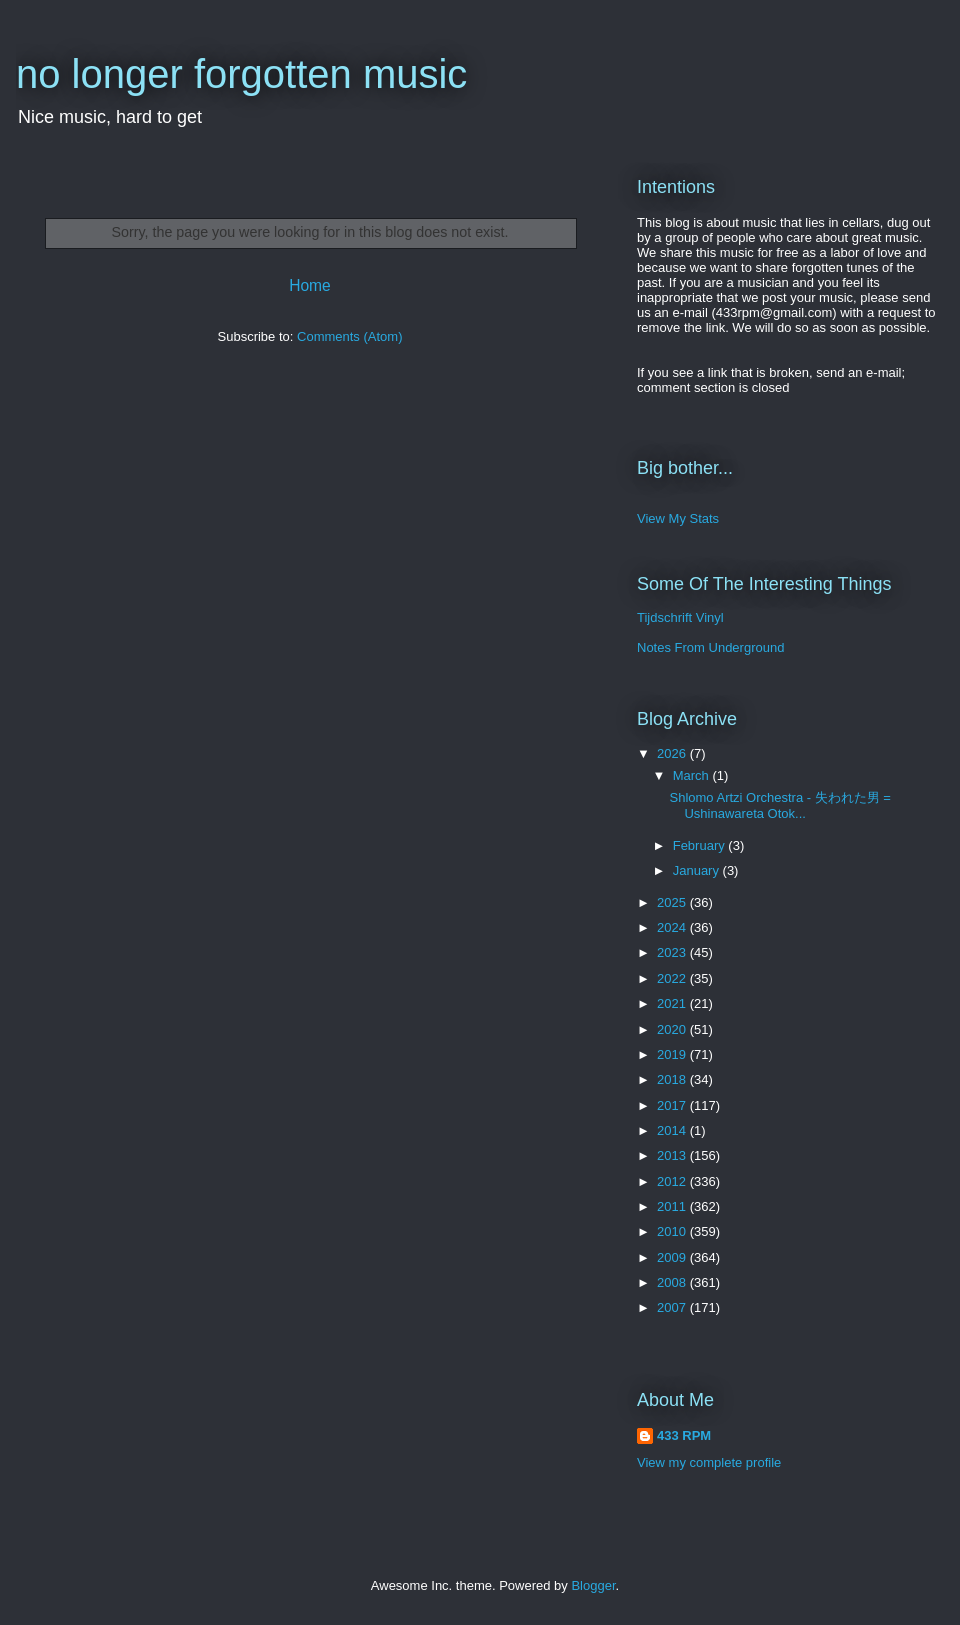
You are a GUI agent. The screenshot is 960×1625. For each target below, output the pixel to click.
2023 (673, 952)
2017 (673, 1105)
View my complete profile (709, 1462)
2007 (673, 1307)
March (693, 775)
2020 (673, 1029)
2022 (673, 978)
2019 (673, 1054)
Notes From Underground (710, 647)
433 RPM (684, 1435)
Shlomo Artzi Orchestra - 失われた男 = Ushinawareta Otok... (779, 805)
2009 (673, 1257)
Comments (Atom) (349, 336)
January (698, 870)
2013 (673, 1155)
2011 (673, 1206)
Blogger (593, 1585)
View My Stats (678, 518)
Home (310, 285)
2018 (673, 1079)
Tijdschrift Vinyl (680, 617)
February (701, 845)
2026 (673, 753)
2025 (673, 902)
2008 (673, 1282)
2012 (673, 1181)
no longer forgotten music (241, 74)
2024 (673, 927)
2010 (673, 1231)
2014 (673, 1130)
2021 (673, 1003)
